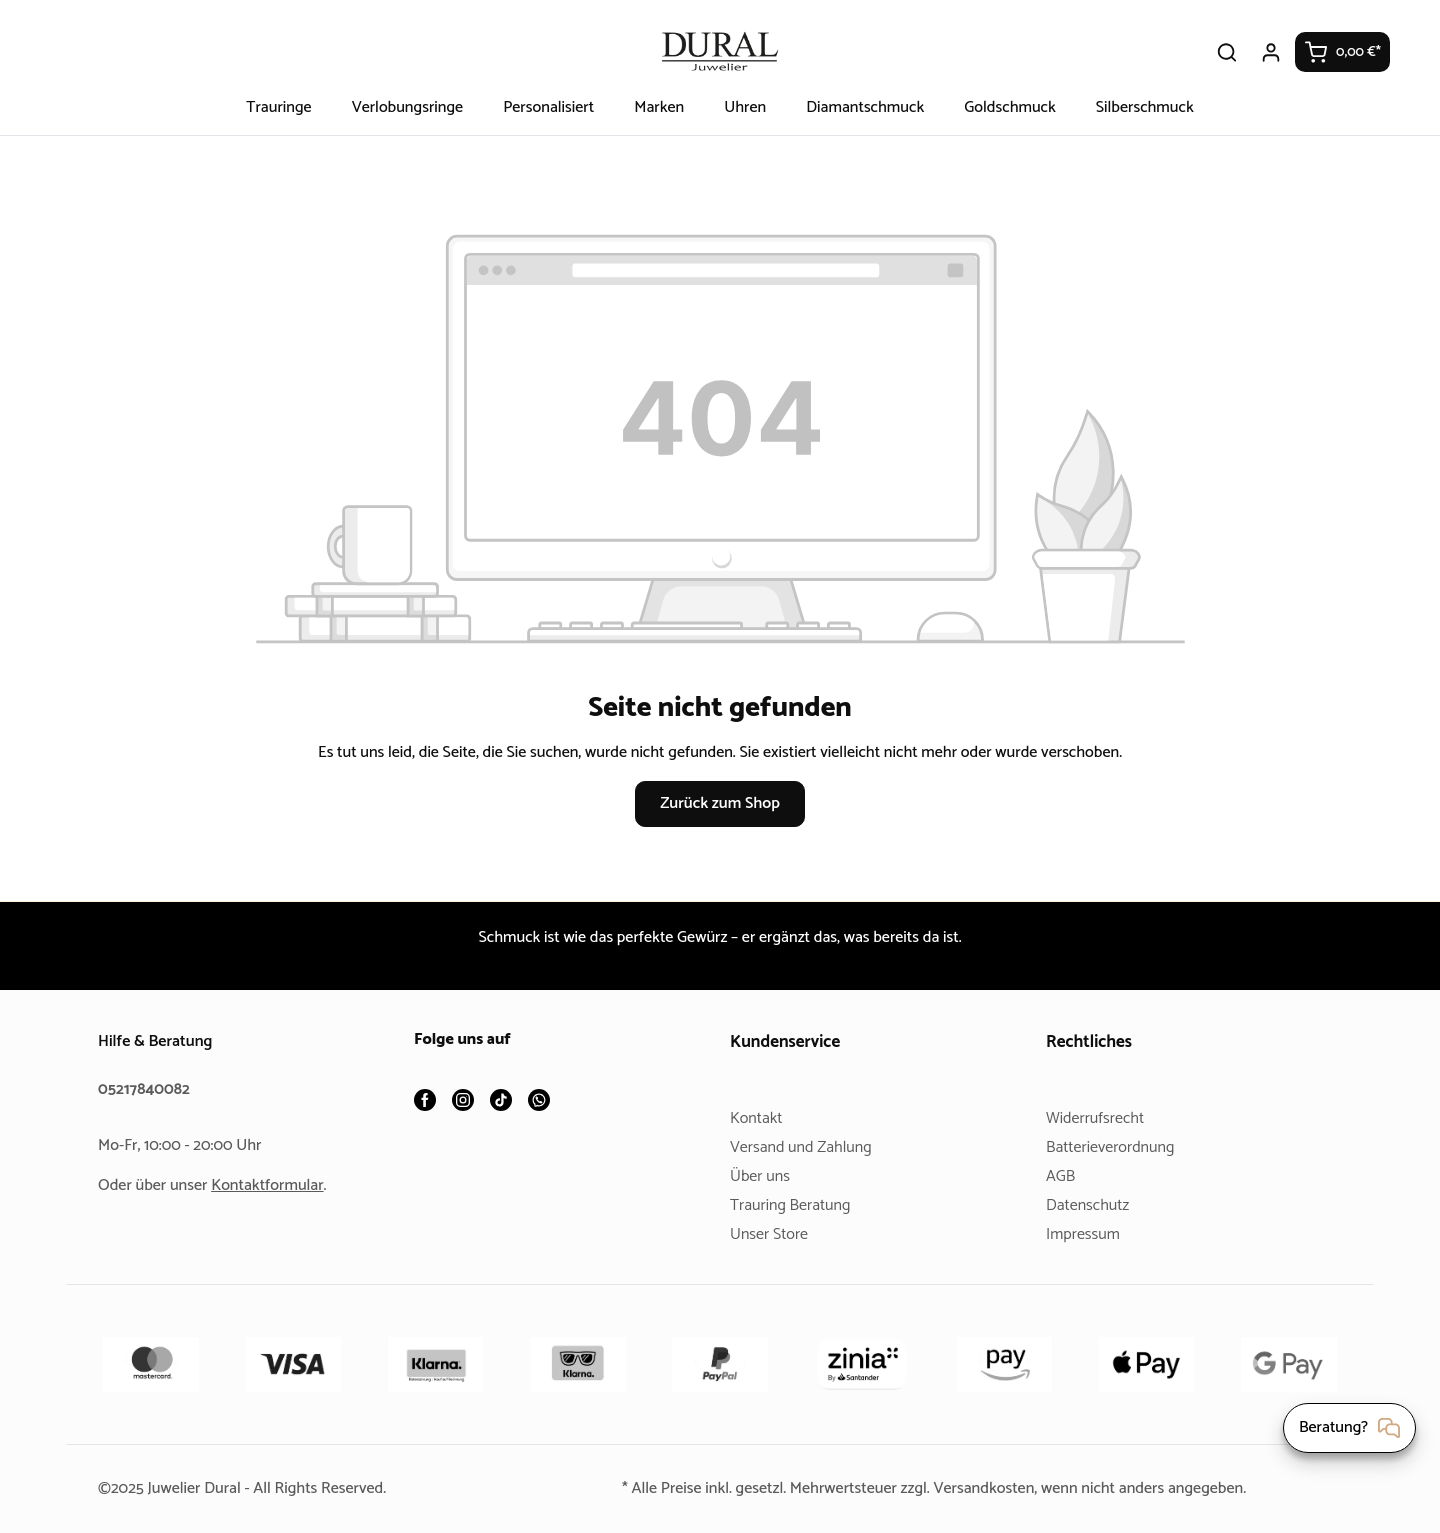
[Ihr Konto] (1272, 52)
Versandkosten (988, 1488)
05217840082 (147, 1089)
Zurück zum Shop (720, 803)
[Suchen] (1228, 52)
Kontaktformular (275, 1185)
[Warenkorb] (1343, 52)
